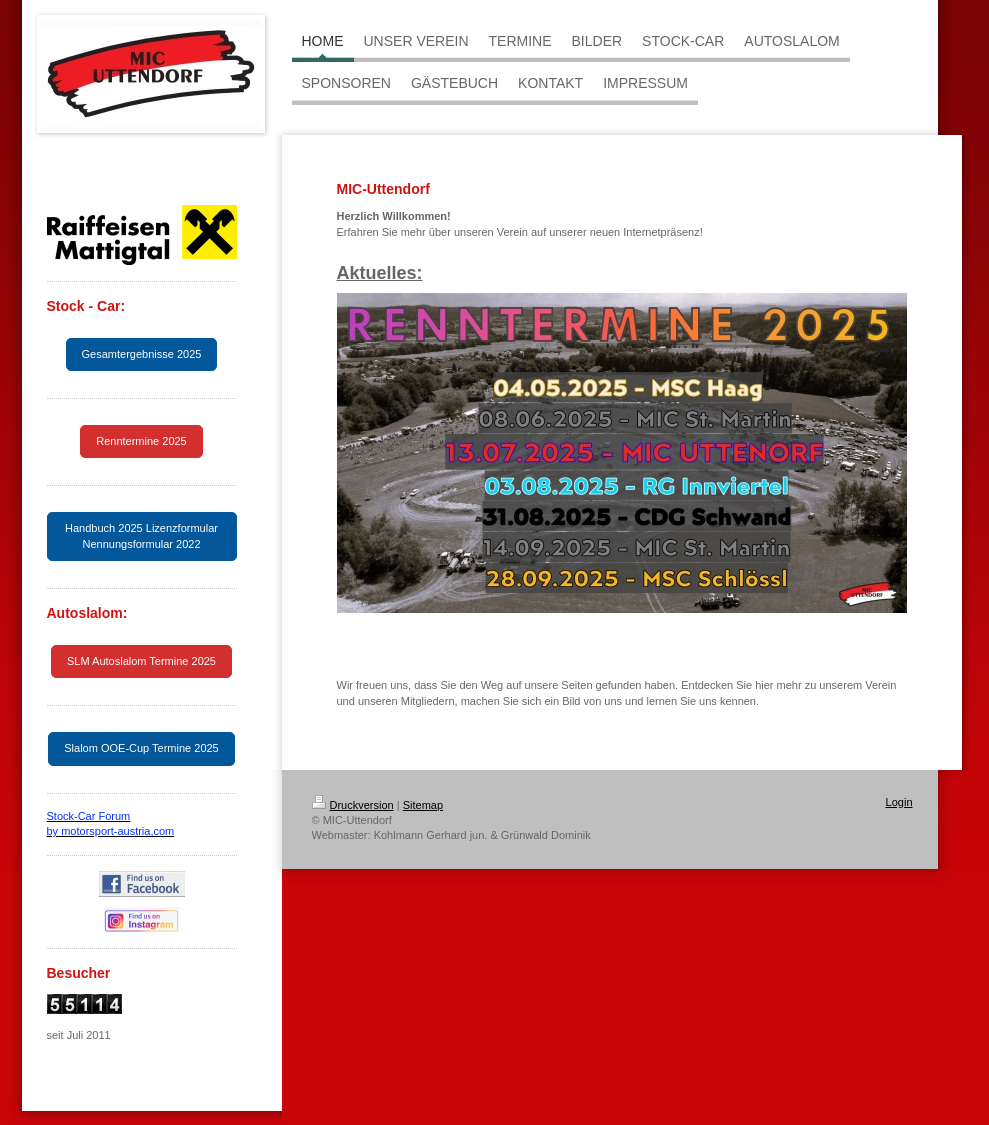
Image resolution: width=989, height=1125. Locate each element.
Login (899, 802)
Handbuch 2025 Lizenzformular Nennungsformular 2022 (141, 535)
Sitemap (423, 805)
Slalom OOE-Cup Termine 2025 (141, 748)
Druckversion (353, 805)
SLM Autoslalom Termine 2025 (141, 661)
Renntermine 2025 (141, 441)
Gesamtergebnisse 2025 (142, 354)
